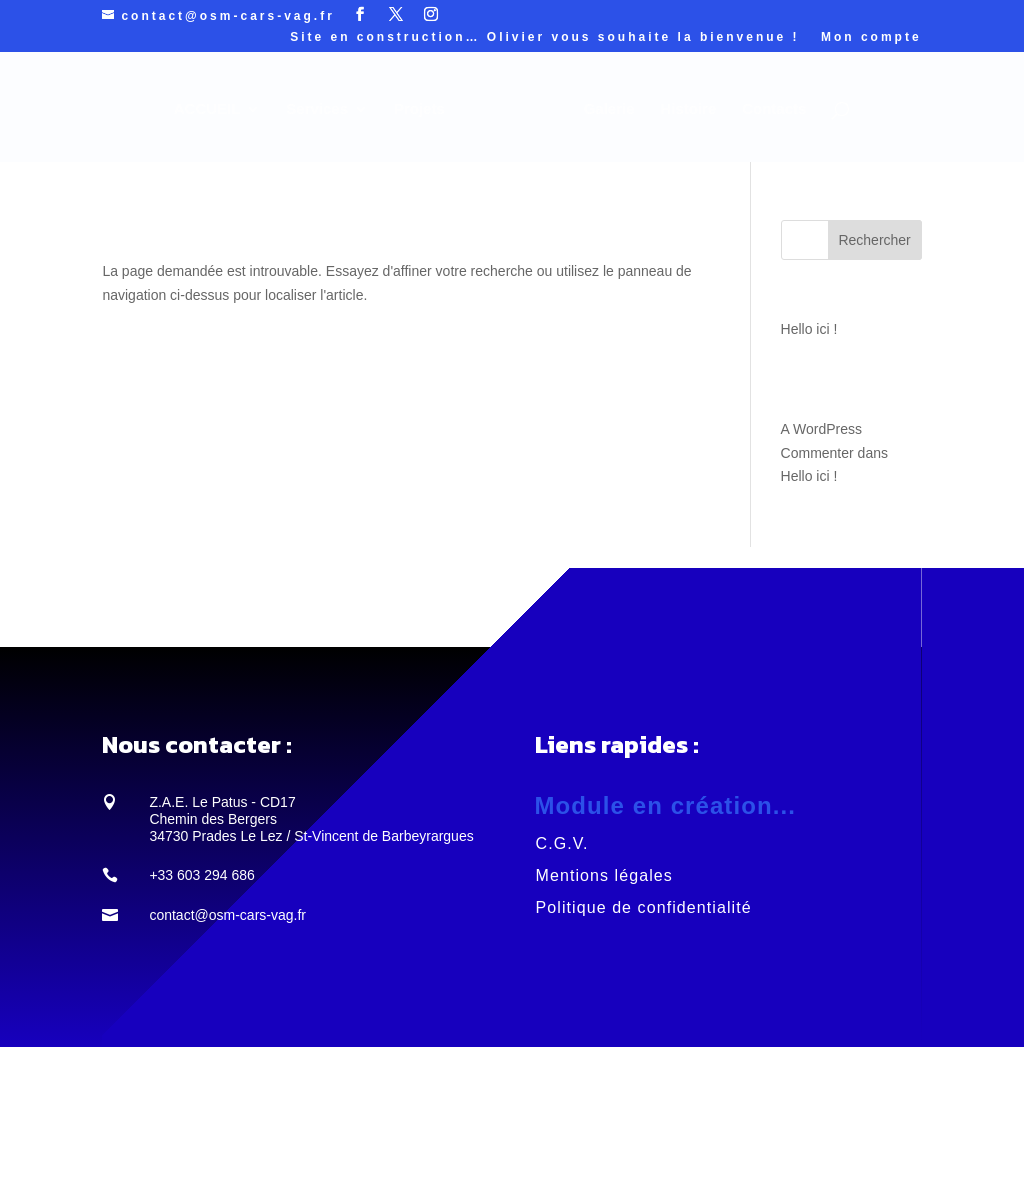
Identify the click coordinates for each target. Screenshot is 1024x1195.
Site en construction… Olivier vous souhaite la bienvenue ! (544, 37)
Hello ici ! (809, 329)
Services (317, 109)
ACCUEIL (207, 109)
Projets (419, 109)
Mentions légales (604, 875)
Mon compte (871, 37)
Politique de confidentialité (644, 907)
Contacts (774, 109)
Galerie (609, 109)
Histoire (688, 109)
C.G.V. (562, 843)
